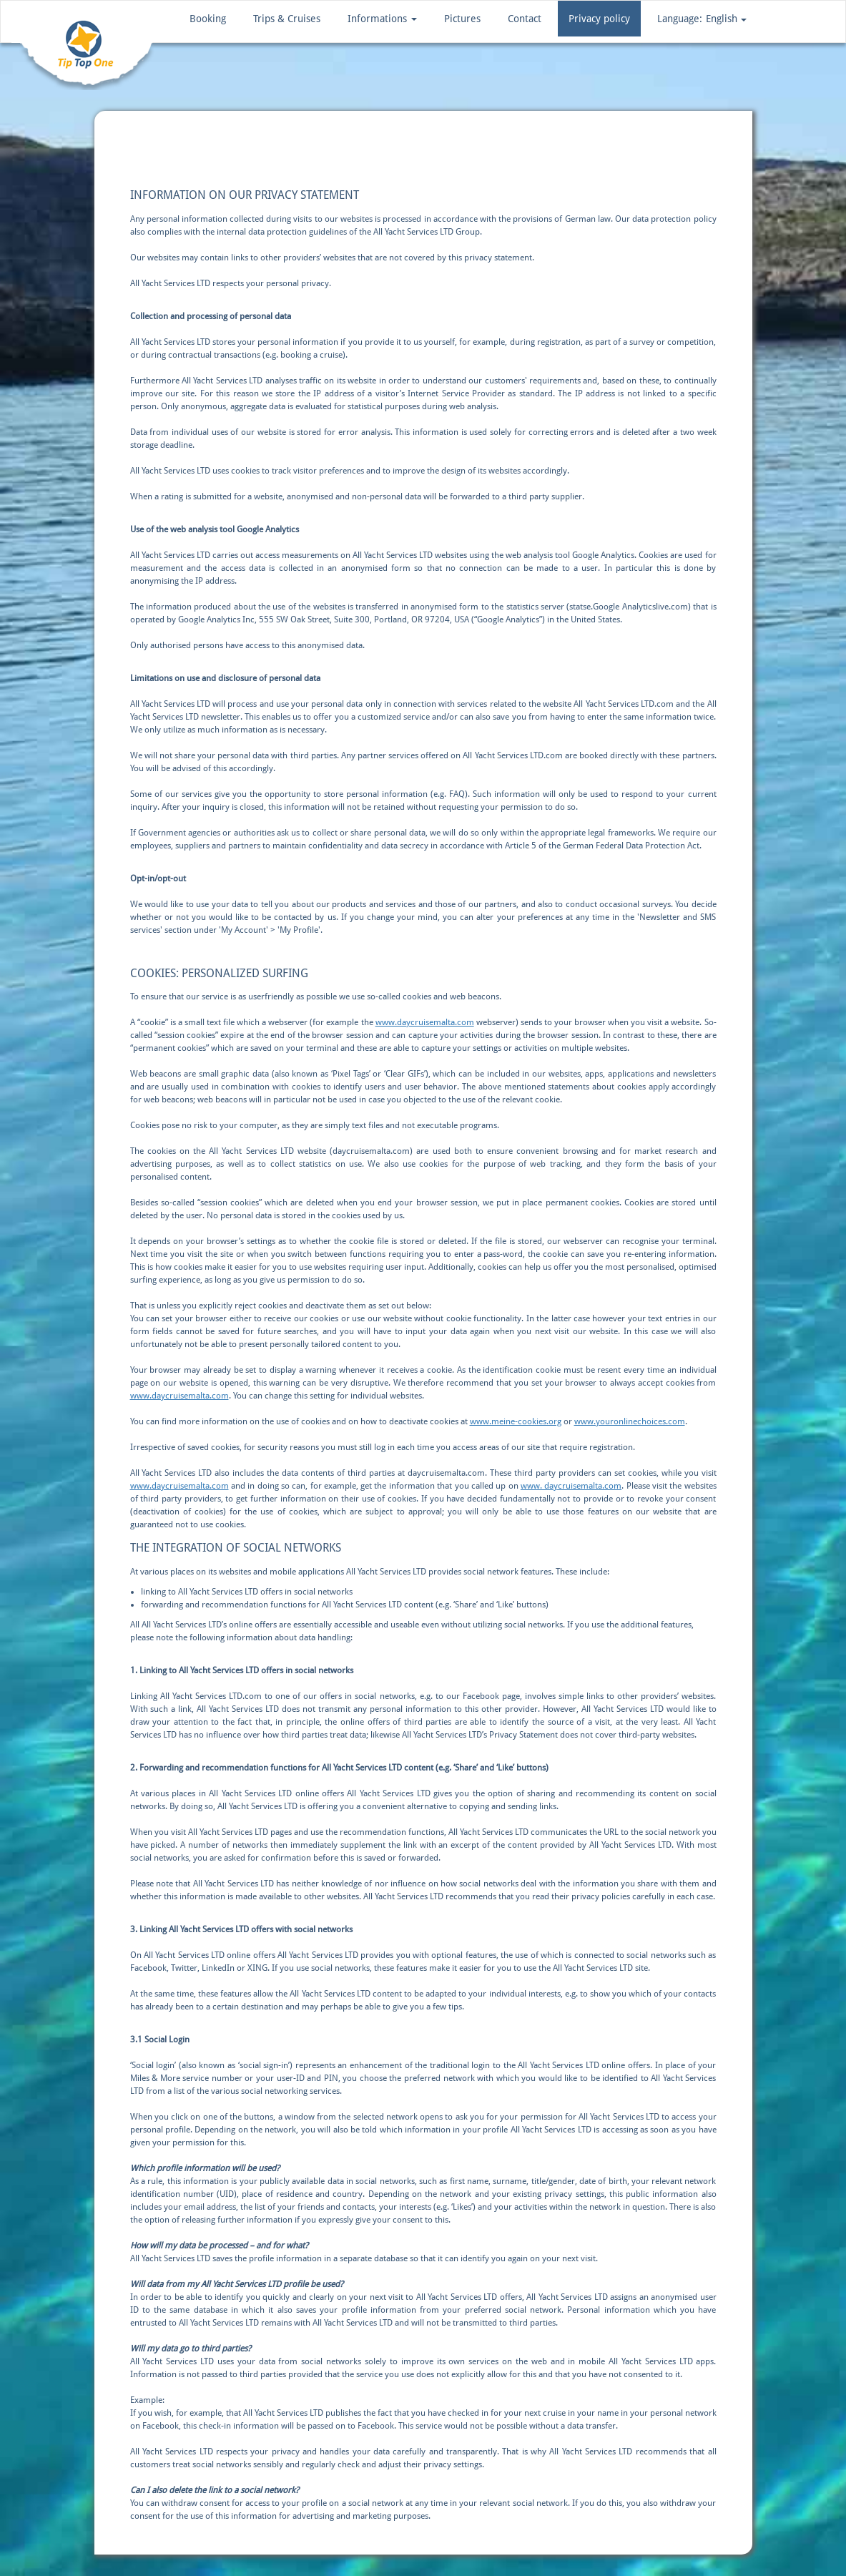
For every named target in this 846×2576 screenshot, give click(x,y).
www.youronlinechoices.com (629, 1421)
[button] (701, 19)
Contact (524, 18)
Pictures (462, 18)
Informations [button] (382, 18)
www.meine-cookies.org (515, 1421)
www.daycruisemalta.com (424, 1022)
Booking (208, 18)
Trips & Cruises (286, 18)
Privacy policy (599, 18)
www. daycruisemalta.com (571, 1486)
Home (120, 146)
